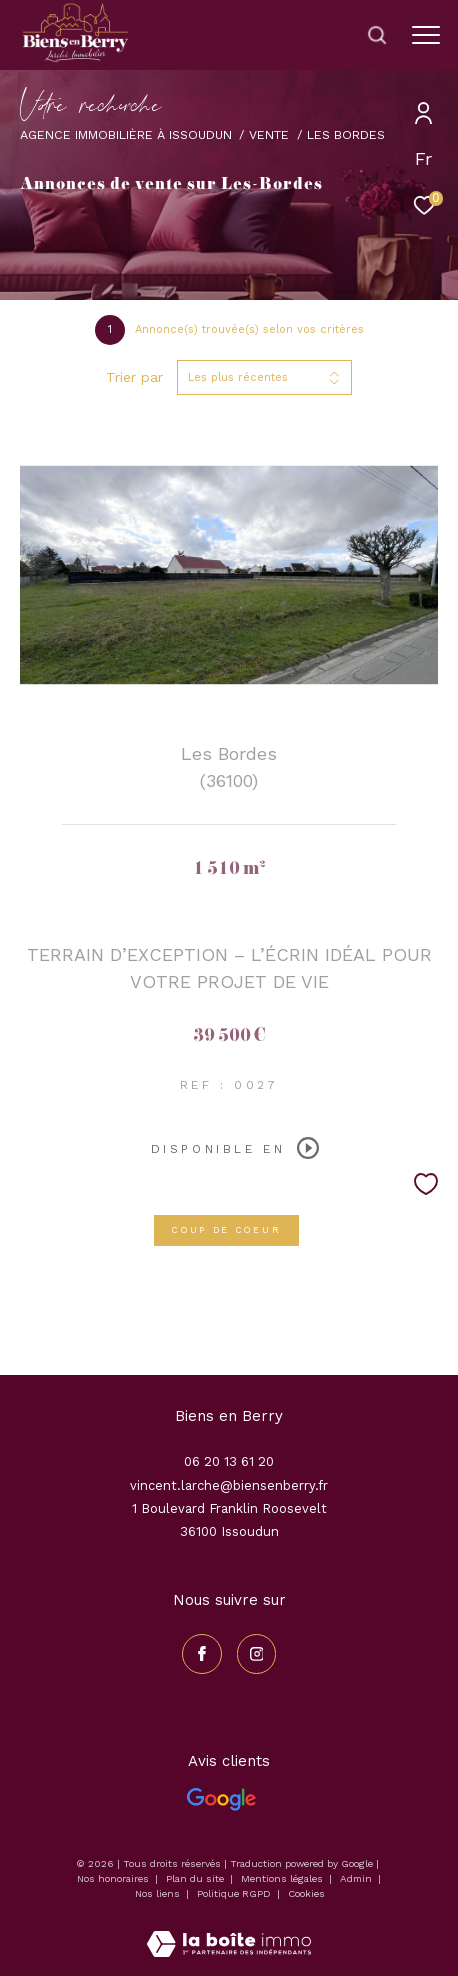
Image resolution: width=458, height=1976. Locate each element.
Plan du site (196, 1878)
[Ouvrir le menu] (426, 35)
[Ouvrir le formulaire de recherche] (377, 35)
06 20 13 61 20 (229, 1461)
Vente (269, 134)
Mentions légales (283, 1878)
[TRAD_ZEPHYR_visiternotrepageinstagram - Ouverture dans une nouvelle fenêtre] (257, 1654)
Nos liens (159, 1893)
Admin (357, 1878)
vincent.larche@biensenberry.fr (229, 1485)
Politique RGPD (234, 1893)
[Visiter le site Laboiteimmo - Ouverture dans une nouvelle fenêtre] (229, 1931)
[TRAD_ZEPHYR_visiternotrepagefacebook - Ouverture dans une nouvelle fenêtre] (202, 1654)
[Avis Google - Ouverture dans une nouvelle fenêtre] (221, 1799)
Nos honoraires (113, 1878)
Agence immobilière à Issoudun (126, 134)
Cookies (306, 1893)
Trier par (134, 377)
